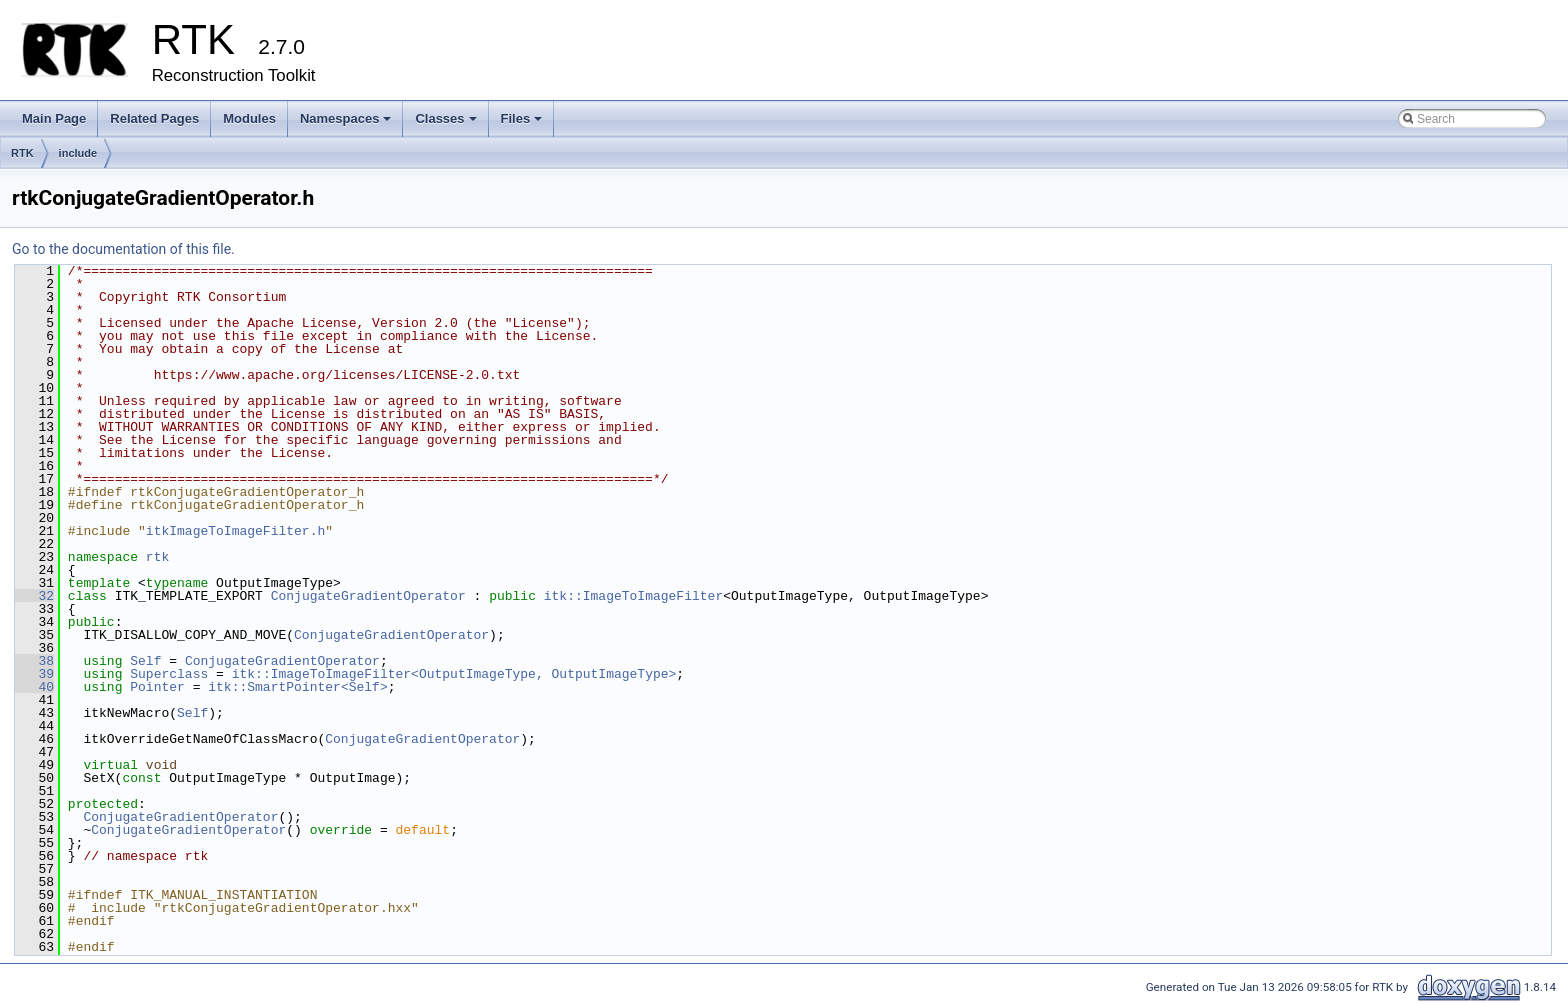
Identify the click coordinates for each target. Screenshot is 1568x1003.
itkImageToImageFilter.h (235, 531)
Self (145, 661)
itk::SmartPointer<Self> (297, 687)
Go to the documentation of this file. (123, 249)
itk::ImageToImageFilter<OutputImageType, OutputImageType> (454, 674)
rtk (157, 557)
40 (34, 687)
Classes (447, 124)
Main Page (54, 118)
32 (34, 596)
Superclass (169, 674)
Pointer (157, 687)
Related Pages (154, 118)
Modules (249, 118)
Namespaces (347, 124)
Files (523, 124)
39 (34, 674)
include (78, 153)
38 (34, 661)
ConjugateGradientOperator (368, 596)
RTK (22, 153)
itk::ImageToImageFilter (633, 596)
